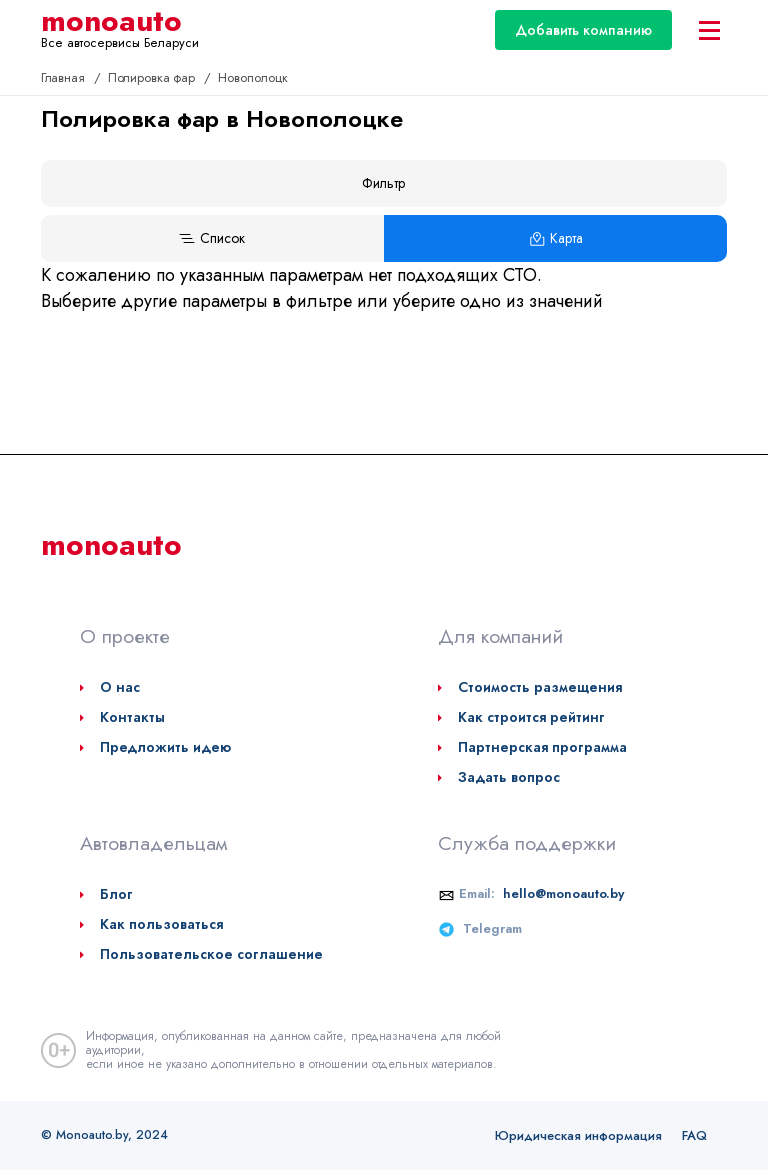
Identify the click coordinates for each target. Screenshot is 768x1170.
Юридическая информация (578, 1135)
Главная (65, 77)
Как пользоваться (161, 924)
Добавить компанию (583, 30)
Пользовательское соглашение (211, 954)
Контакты (132, 717)
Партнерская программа (542, 747)
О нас (120, 687)
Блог (116, 894)
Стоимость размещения (540, 687)
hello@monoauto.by (563, 893)
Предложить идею (165, 747)
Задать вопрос (509, 777)
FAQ (694, 1135)
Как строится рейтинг (531, 717)
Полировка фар (153, 77)
